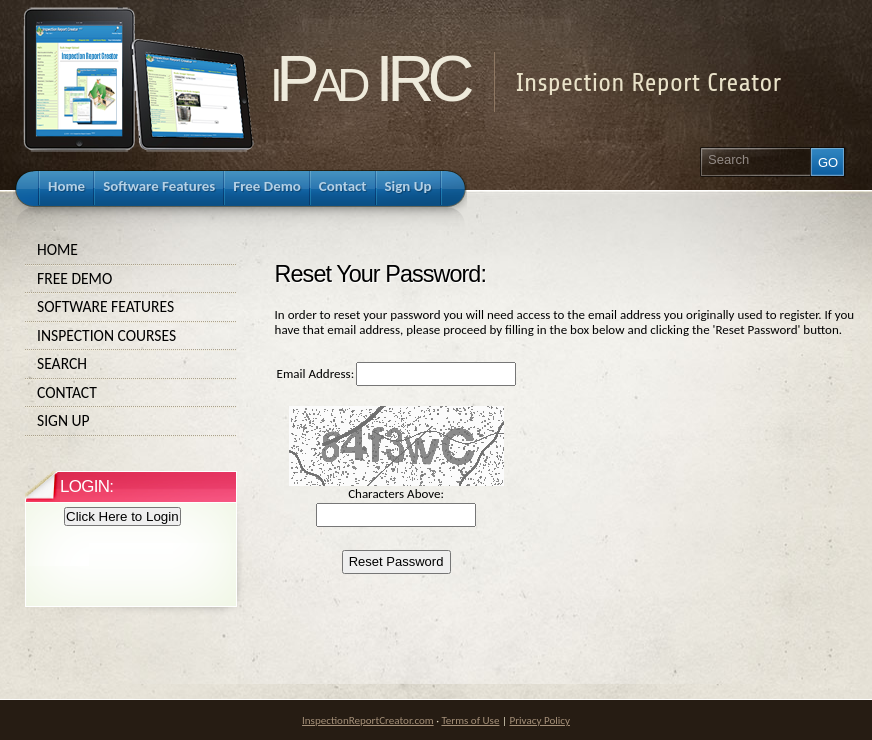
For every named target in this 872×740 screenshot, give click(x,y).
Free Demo (131, 279)
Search (131, 364)
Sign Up (131, 421)
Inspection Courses (131, 336)
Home (131, 250)
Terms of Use (470, 720)
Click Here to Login (122, 516)
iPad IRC (369, 78)
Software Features (131, 307)
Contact (131, 393)
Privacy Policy (540, 720)
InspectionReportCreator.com (368, 720)
